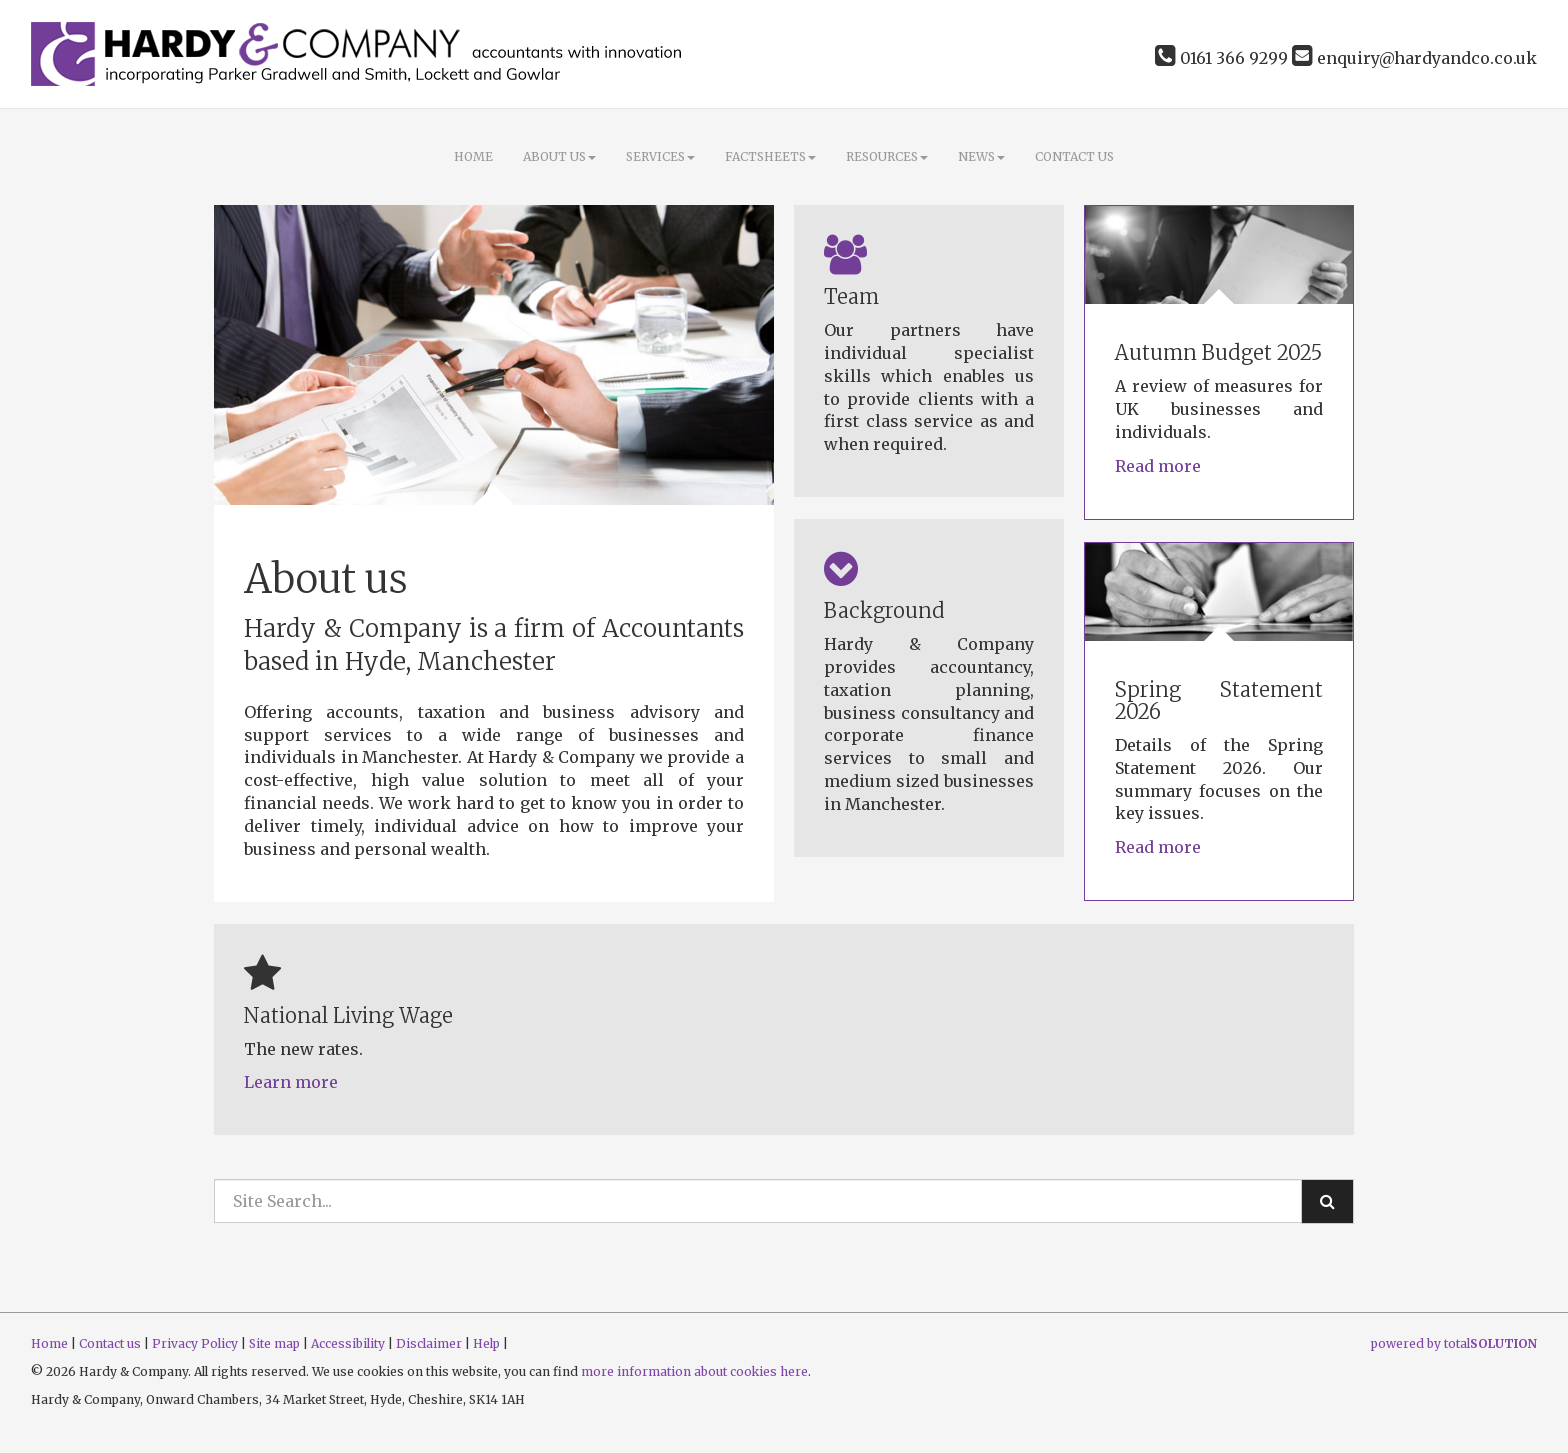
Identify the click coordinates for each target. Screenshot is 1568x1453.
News (981, 156)
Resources (887, 156)
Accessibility (348, 1343)
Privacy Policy (195, 1343)
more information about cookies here (694, 1371)
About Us (559, 156)
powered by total (1454, 1343)
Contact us (1074, 156)
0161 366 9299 (1221, 58)
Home (473, 156)
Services (660, 156)
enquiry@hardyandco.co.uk (1414, 58)
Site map (274, 1343)
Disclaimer (429, 1343)
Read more (1160, 466)
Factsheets (770, 156)
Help (486, 1343)
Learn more (291, 1082)
